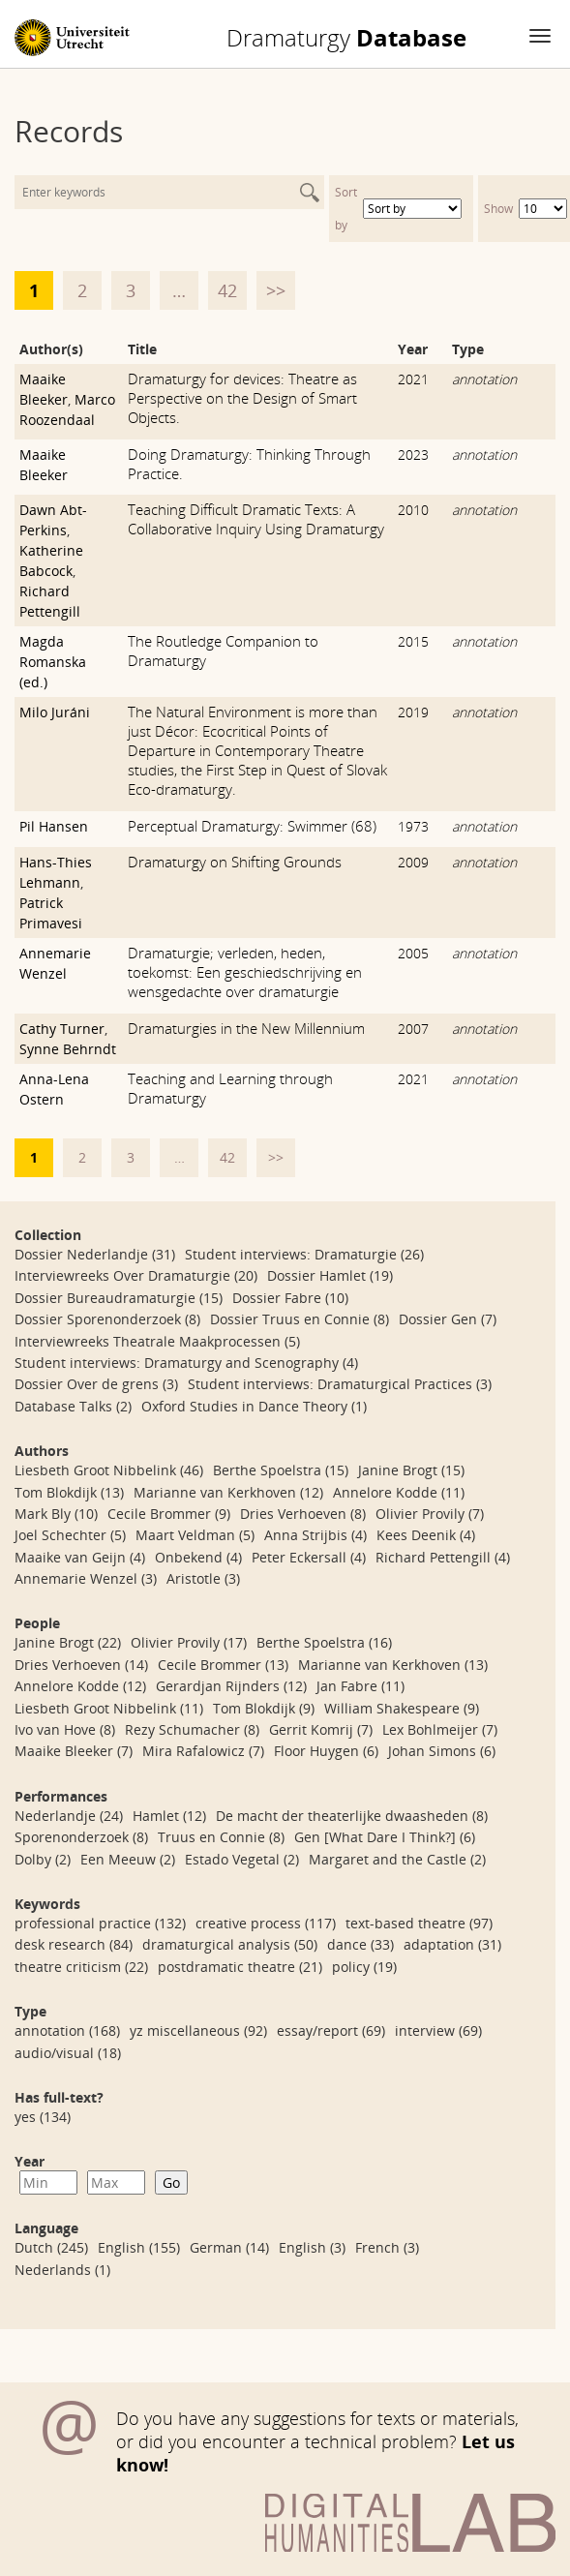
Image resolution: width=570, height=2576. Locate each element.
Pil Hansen (53, 826)
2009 (413, 862)
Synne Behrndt (67, 1049)
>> (275, 290)
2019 (413, 712)
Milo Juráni (54, 712)
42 (227, 290)
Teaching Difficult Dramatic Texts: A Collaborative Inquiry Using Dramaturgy (256, 519)
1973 (413, 826)
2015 (413, 641)
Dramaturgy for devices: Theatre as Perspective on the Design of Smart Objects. (242, 398)
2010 (413, 509)
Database (346, 37)
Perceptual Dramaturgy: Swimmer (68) (252, 825)
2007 (413, 1028)
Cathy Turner (62, 1028)
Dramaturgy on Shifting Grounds (235, 861)
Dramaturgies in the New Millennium (246, 1028)
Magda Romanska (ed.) (52, 661)
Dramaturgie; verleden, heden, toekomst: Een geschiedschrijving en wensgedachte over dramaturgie (245, 972)
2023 (413, 454)
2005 (413, 953)
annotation (484, 379)
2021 (413, 379)
